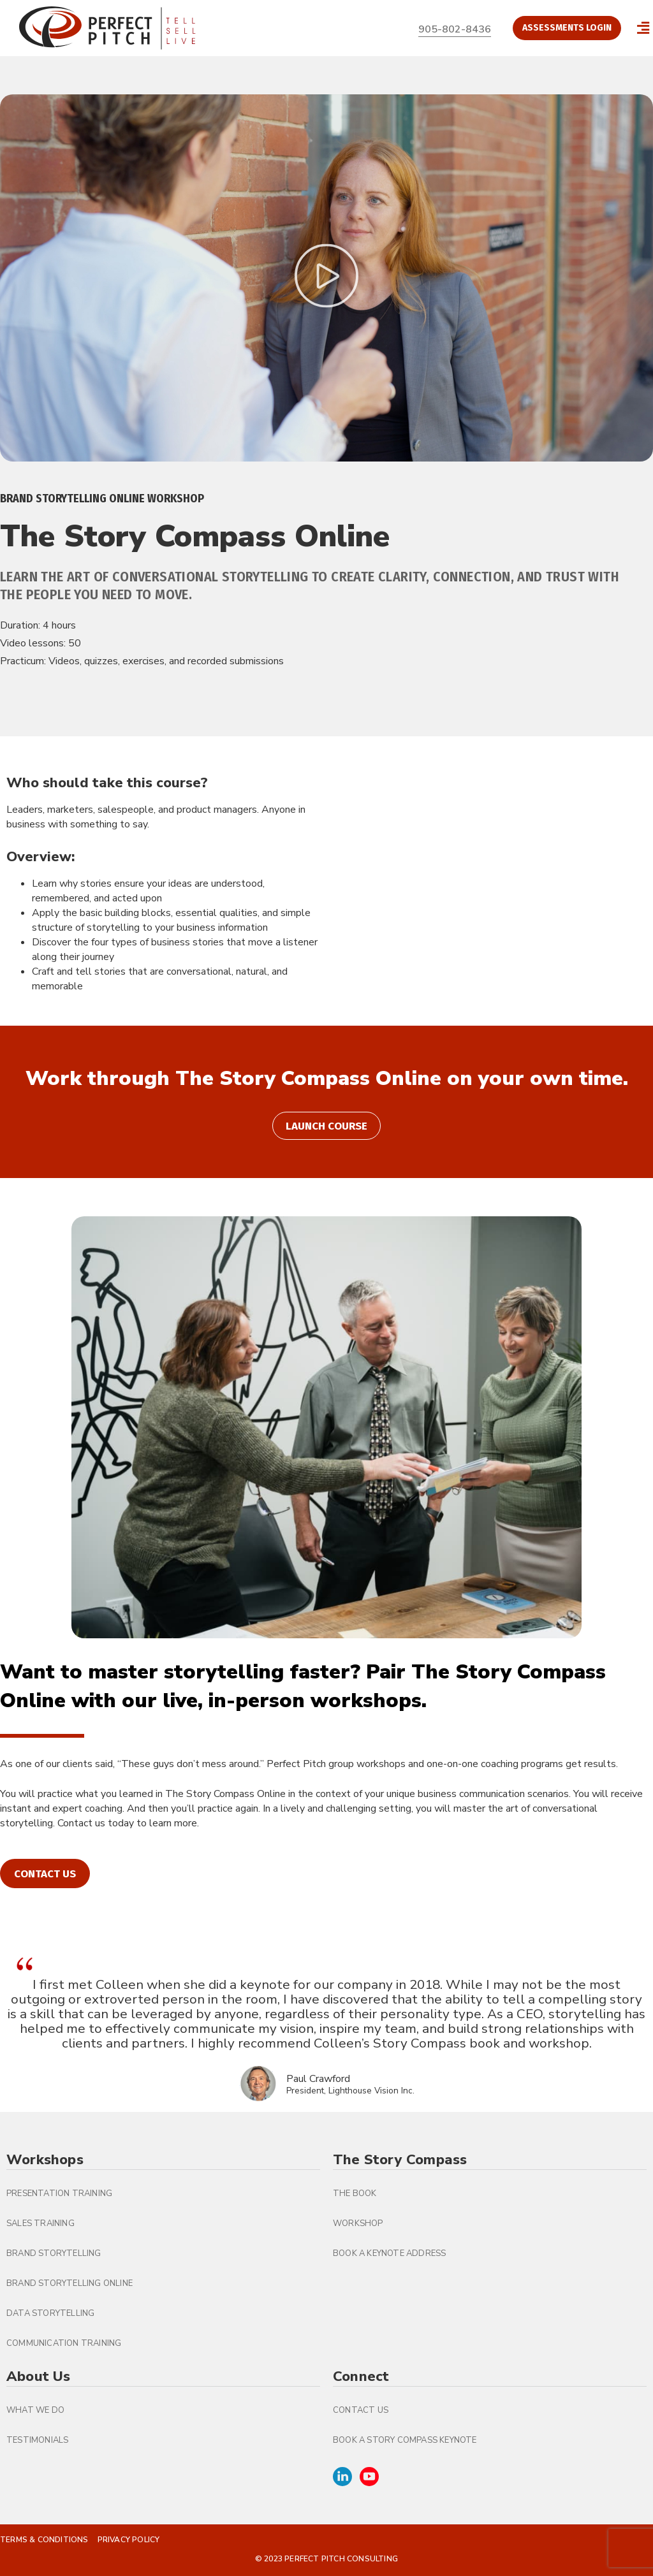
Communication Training (63, 2343)
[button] (643, 28)
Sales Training (40, 2223)
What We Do (35, 2410)
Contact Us (360, 2410)
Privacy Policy (129, 2540)
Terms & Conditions (44, 2540)
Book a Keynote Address (389, 2253)
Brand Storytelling (53, 2253)
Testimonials (37, 2440)
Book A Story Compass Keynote (405, 2440)
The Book (355, 2193)
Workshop (358, 2223)
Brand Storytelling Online (69, 2283)
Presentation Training (59, 2193)
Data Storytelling (50, 2313)
